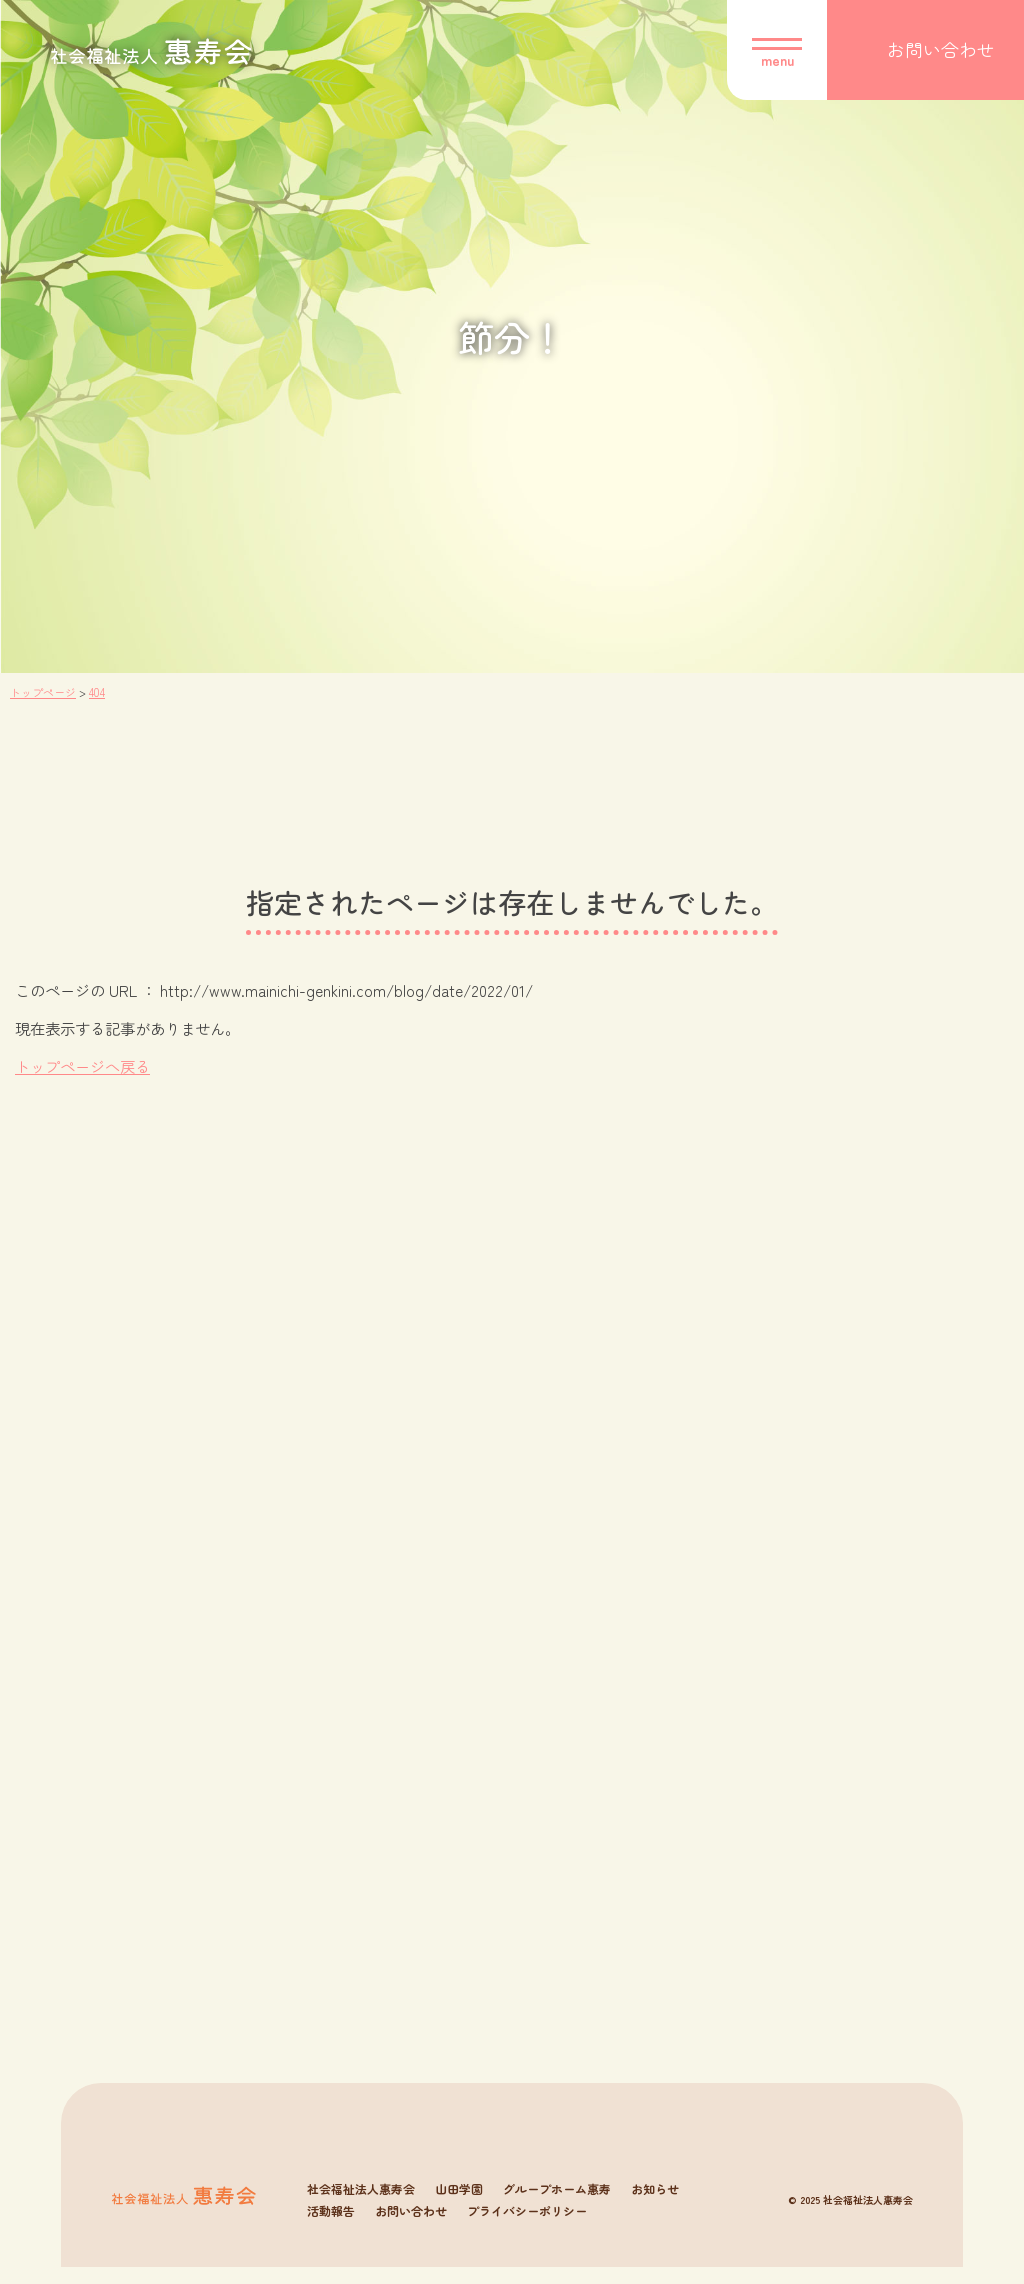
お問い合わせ (411, 2228)
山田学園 (459, 2206)
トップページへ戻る (82, 1066)
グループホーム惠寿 (557, 2206)
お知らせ (655, 2206)
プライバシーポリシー (527, 2228)
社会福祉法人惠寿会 (361, 2206)
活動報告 (331, 2228)
